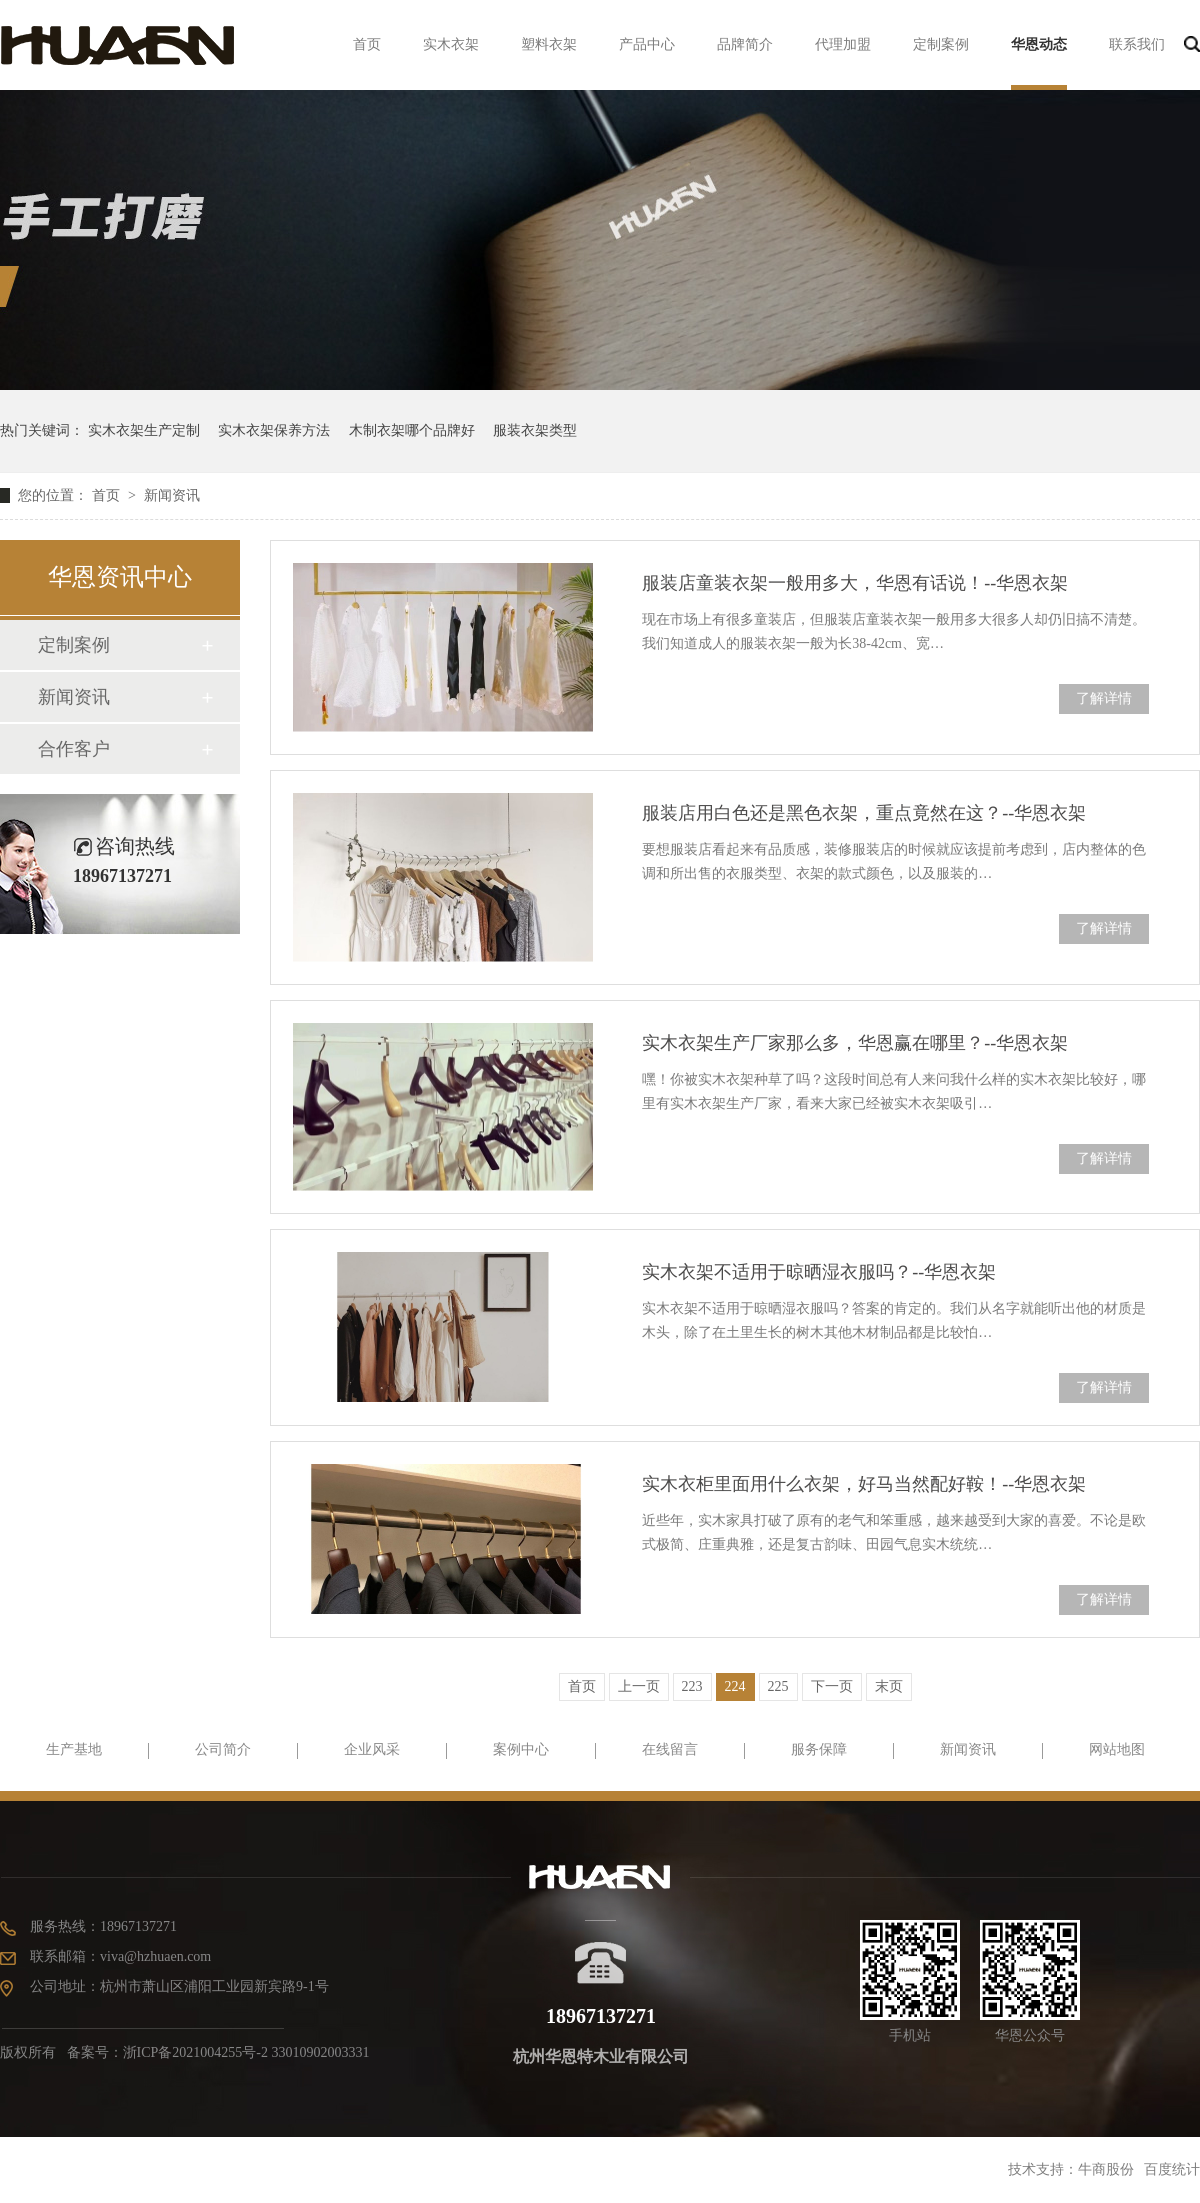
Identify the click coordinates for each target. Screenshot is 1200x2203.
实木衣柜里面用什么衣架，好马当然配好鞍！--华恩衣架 (864, 1484)
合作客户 (74, 749)
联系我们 (1137, 44)
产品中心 (647, 44)
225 (778, 1686)
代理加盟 (843, 44)
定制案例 (941, 44)
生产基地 (74, 1749)
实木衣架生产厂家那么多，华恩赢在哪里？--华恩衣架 (855, 1043)
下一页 (832, 1686)
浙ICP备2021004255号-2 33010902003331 (246, 2052)
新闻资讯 (172, 495)
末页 (889, 1686)
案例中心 (521, 1749)
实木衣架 (451, 44)
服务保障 (819, 1749)
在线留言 (670, 1749)
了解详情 (1104, 698)
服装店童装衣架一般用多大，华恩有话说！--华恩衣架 (855, 583)
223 (692, 1686)
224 (735, 1686)
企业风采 (372, 1749)
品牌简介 (745, 44)
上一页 (639, 1686)
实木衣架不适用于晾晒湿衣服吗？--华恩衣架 (819, 1272)
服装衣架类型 (535, 430)
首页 (367, 44)
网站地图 (1117, 1749)
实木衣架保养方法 (274, 430)
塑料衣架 (549, 44)
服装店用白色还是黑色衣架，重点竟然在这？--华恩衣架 (864, 813)
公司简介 (223, 1749)
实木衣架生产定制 (144, 430)
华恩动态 (1039, 44)
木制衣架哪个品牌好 (412, 430)
